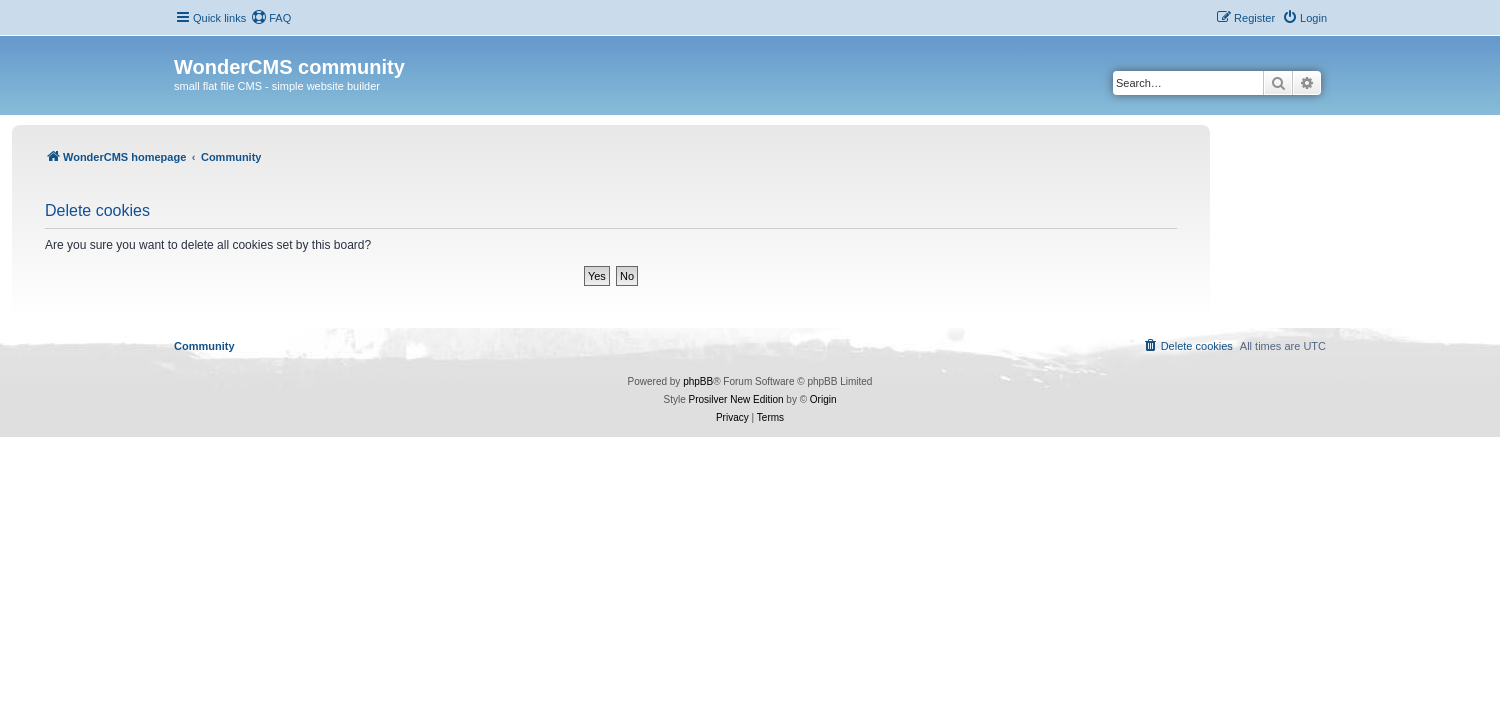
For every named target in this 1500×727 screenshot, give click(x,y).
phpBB (698, 381)
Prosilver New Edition (736, 399)
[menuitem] (271, 18)
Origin (823, 399)
